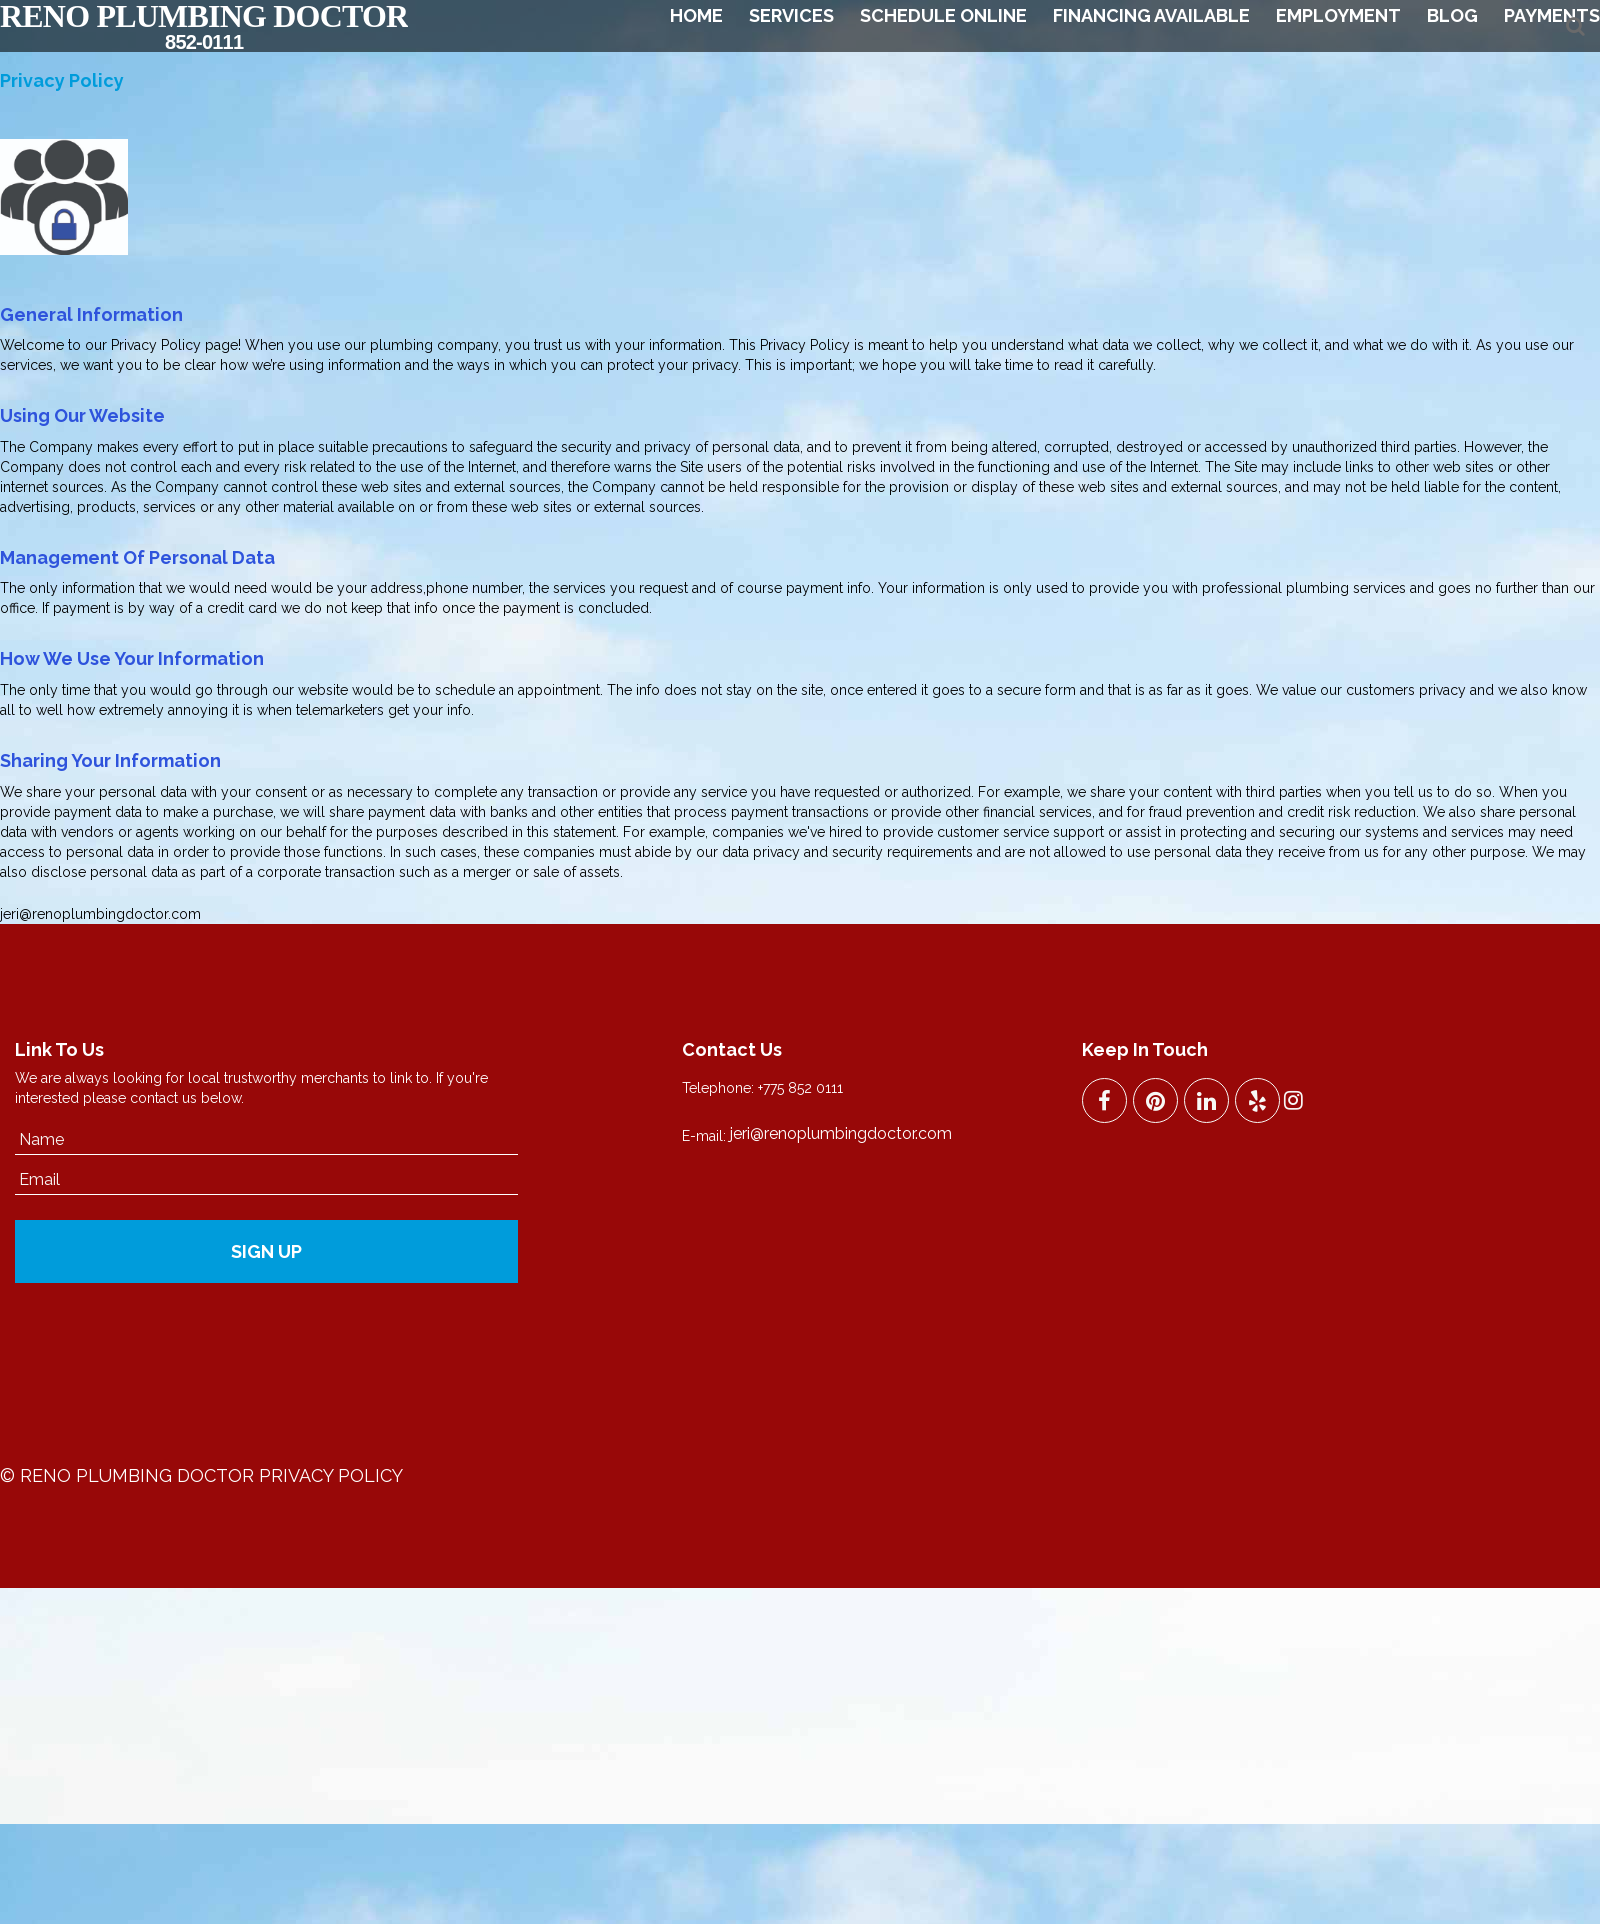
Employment (1338, 16)
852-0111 (204, 42)
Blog (1452, 16)
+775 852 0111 (800, 1088)
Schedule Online (943, 16)
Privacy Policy (331, 1475)
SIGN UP (266, 1251)
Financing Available (1151, 16)
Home (696, 16)
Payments (1552, 16)
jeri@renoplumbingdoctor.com (100, 914)
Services (791, 16)
